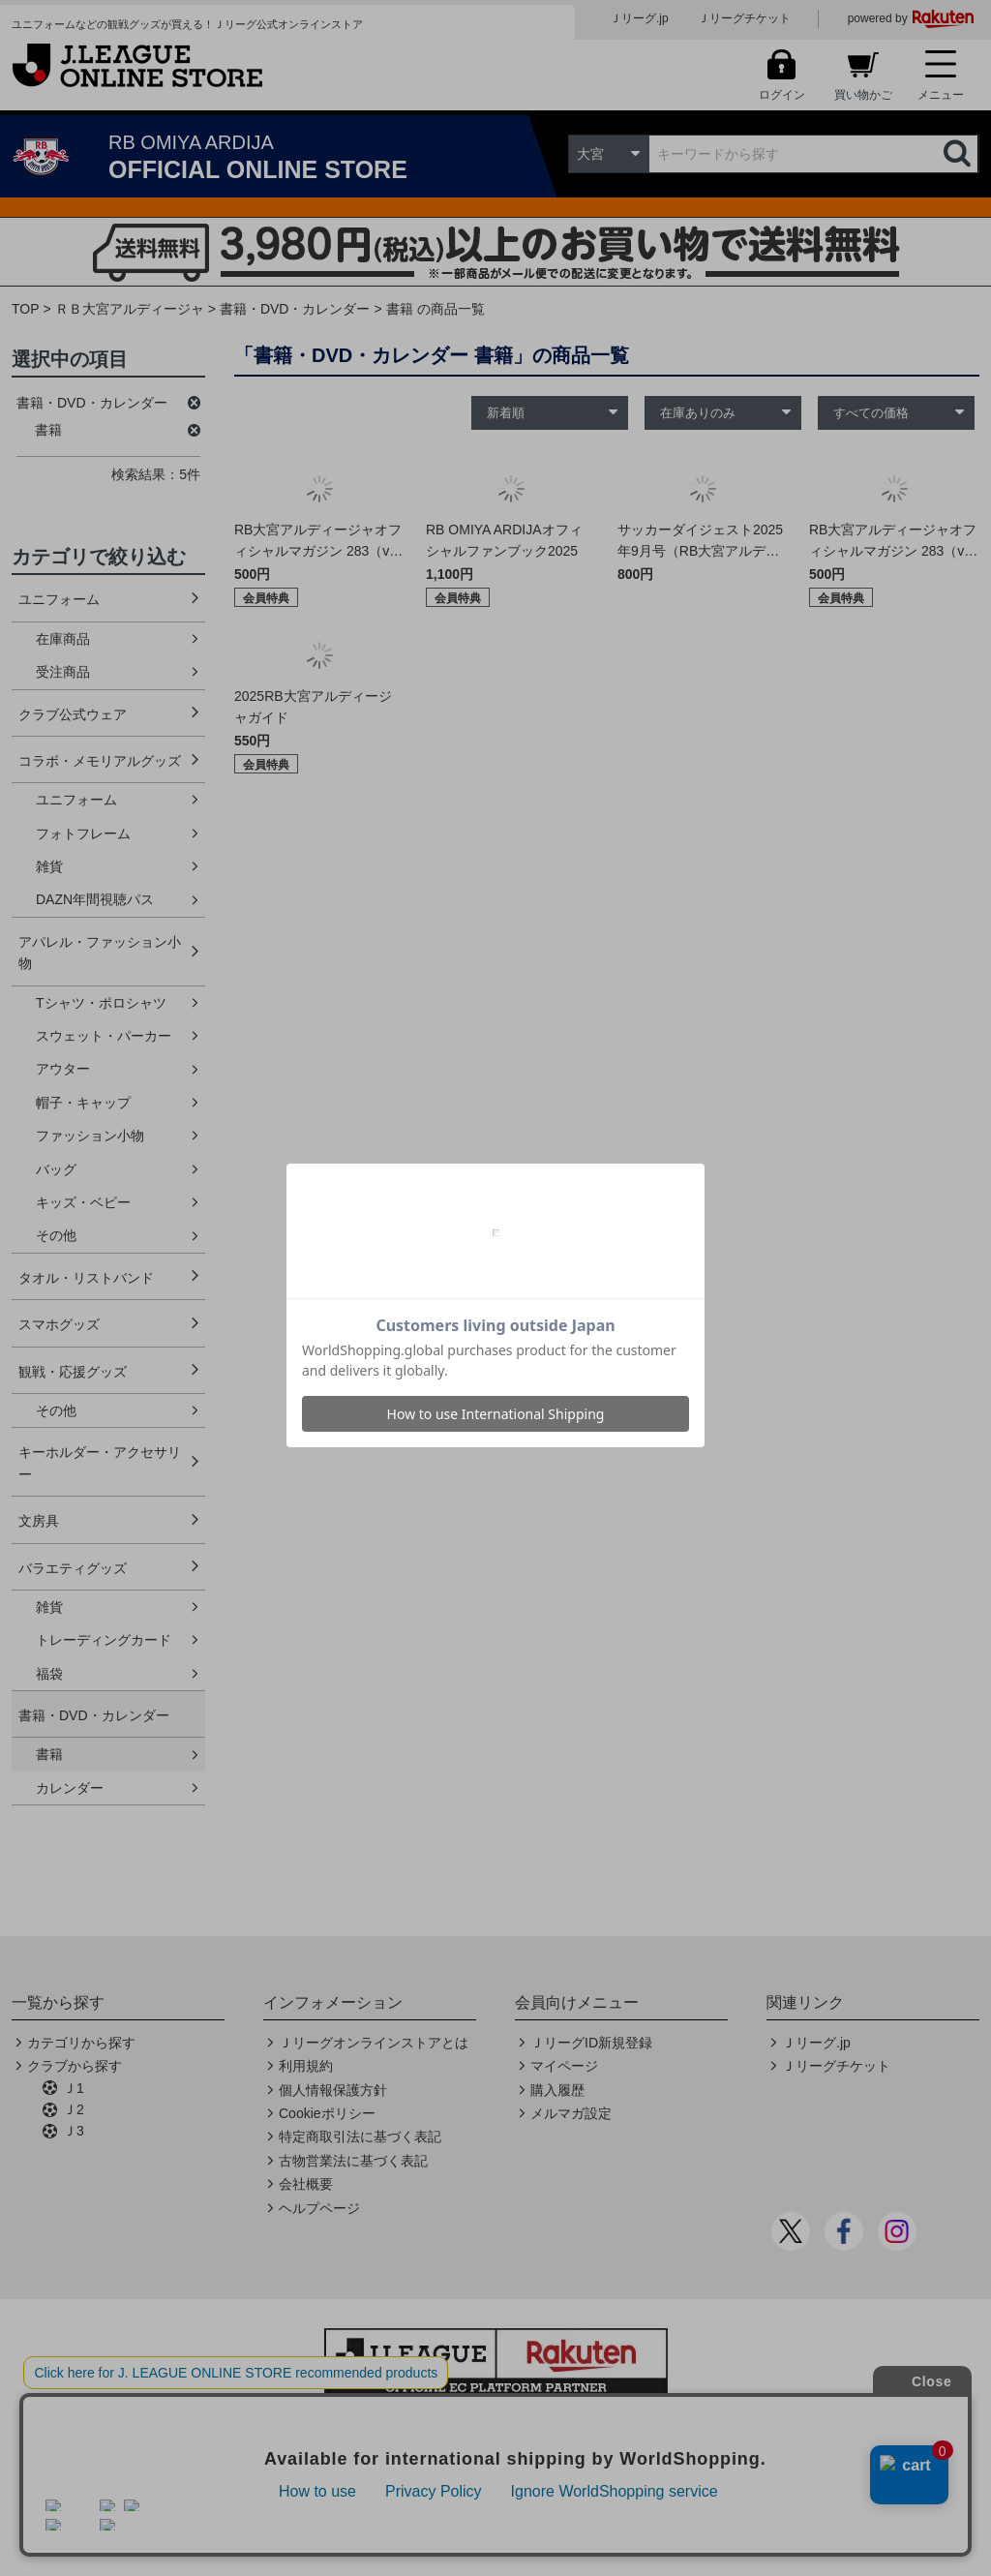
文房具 (38, 1521)
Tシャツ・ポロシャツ (101, 1003)
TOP (26, 309)
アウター (63, 1068)
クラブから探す (74, 2066)
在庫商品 (63, 639)
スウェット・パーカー (103, 1036)
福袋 (49, 1674)
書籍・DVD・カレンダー (295, 309)
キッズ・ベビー (83, 1202)
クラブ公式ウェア (72, 714)
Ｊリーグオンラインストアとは (373, 2042)
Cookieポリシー (327, 2113)
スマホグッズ (59, 1324)
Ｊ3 (73, 2130)
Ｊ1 (73, 2088)
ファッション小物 (90, 1135)
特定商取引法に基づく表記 (360, 2136)
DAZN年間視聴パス (95, 899)
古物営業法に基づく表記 (353, 2160)
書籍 (49, 1754)
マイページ (564, 2066)
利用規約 (306, 2066)
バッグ (56, 1169)
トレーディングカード (103, 1640)
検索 (959, 154)
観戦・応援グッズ (72, 1371)
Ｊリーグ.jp (639, 18)
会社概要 (306, 2184)
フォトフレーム (83, 833)
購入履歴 (557, 2090)
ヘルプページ (319, 2208)
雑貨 (49, 866)
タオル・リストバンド (86, 1278)
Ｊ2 (73, 2109)
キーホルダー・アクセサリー (99, 1462)
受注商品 (63, 672)
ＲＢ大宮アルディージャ (129, 309)
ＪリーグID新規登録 (591, 2042)
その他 (56, 1235)
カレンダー (70, 1788)
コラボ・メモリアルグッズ (99, 761)
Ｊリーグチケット (744, 18)
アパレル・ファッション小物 (99, 952)
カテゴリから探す (81, 2042)
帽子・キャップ (83, 1102)
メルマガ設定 (571, 2113)
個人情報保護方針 (333, 2090)
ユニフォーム (59, 599)
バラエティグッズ (72, 1568)
